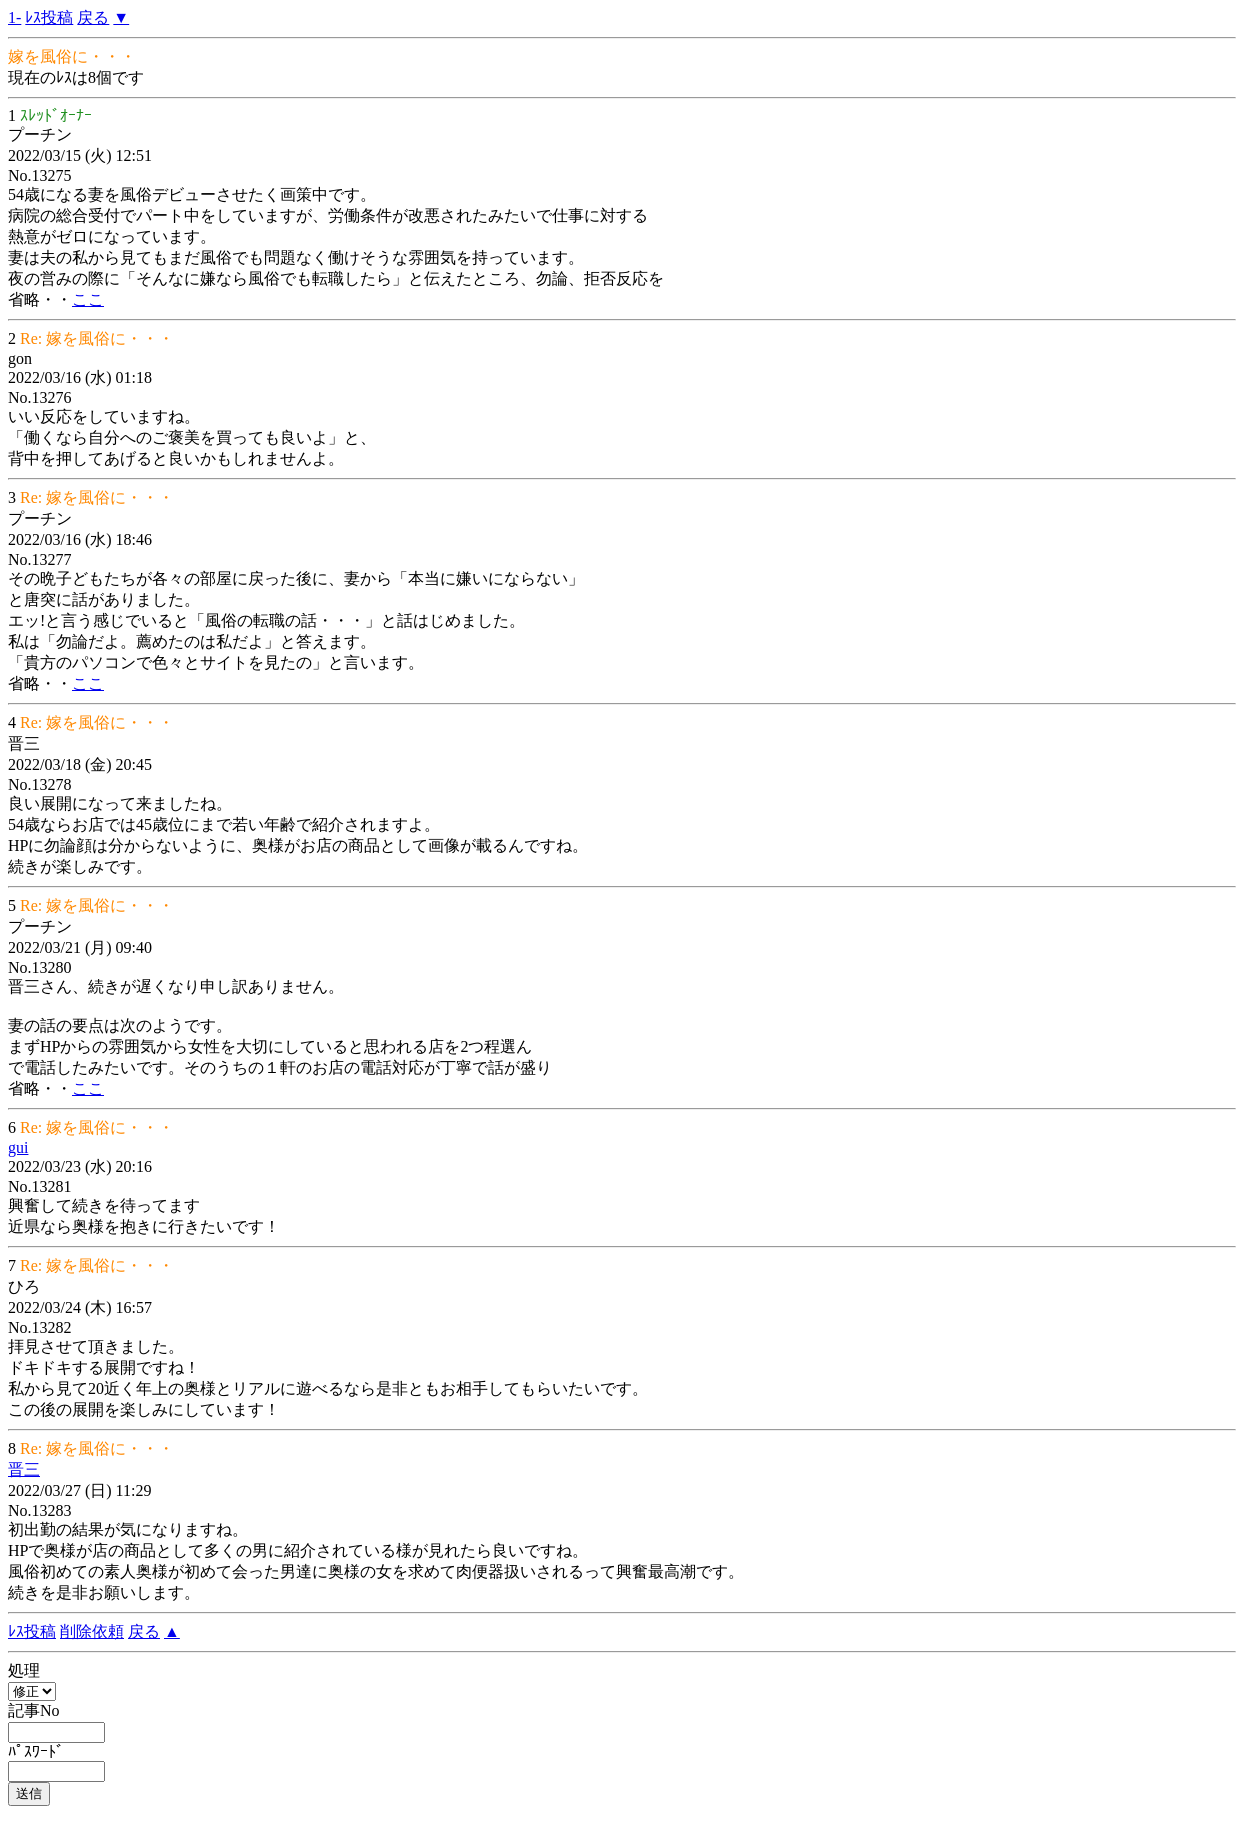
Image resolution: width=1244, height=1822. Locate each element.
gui (18, 1147)
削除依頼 (92, 1631)
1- (14, 17)
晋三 (24, 1469)
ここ (88, 299)
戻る (93, 17)
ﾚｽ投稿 (49, 17)
